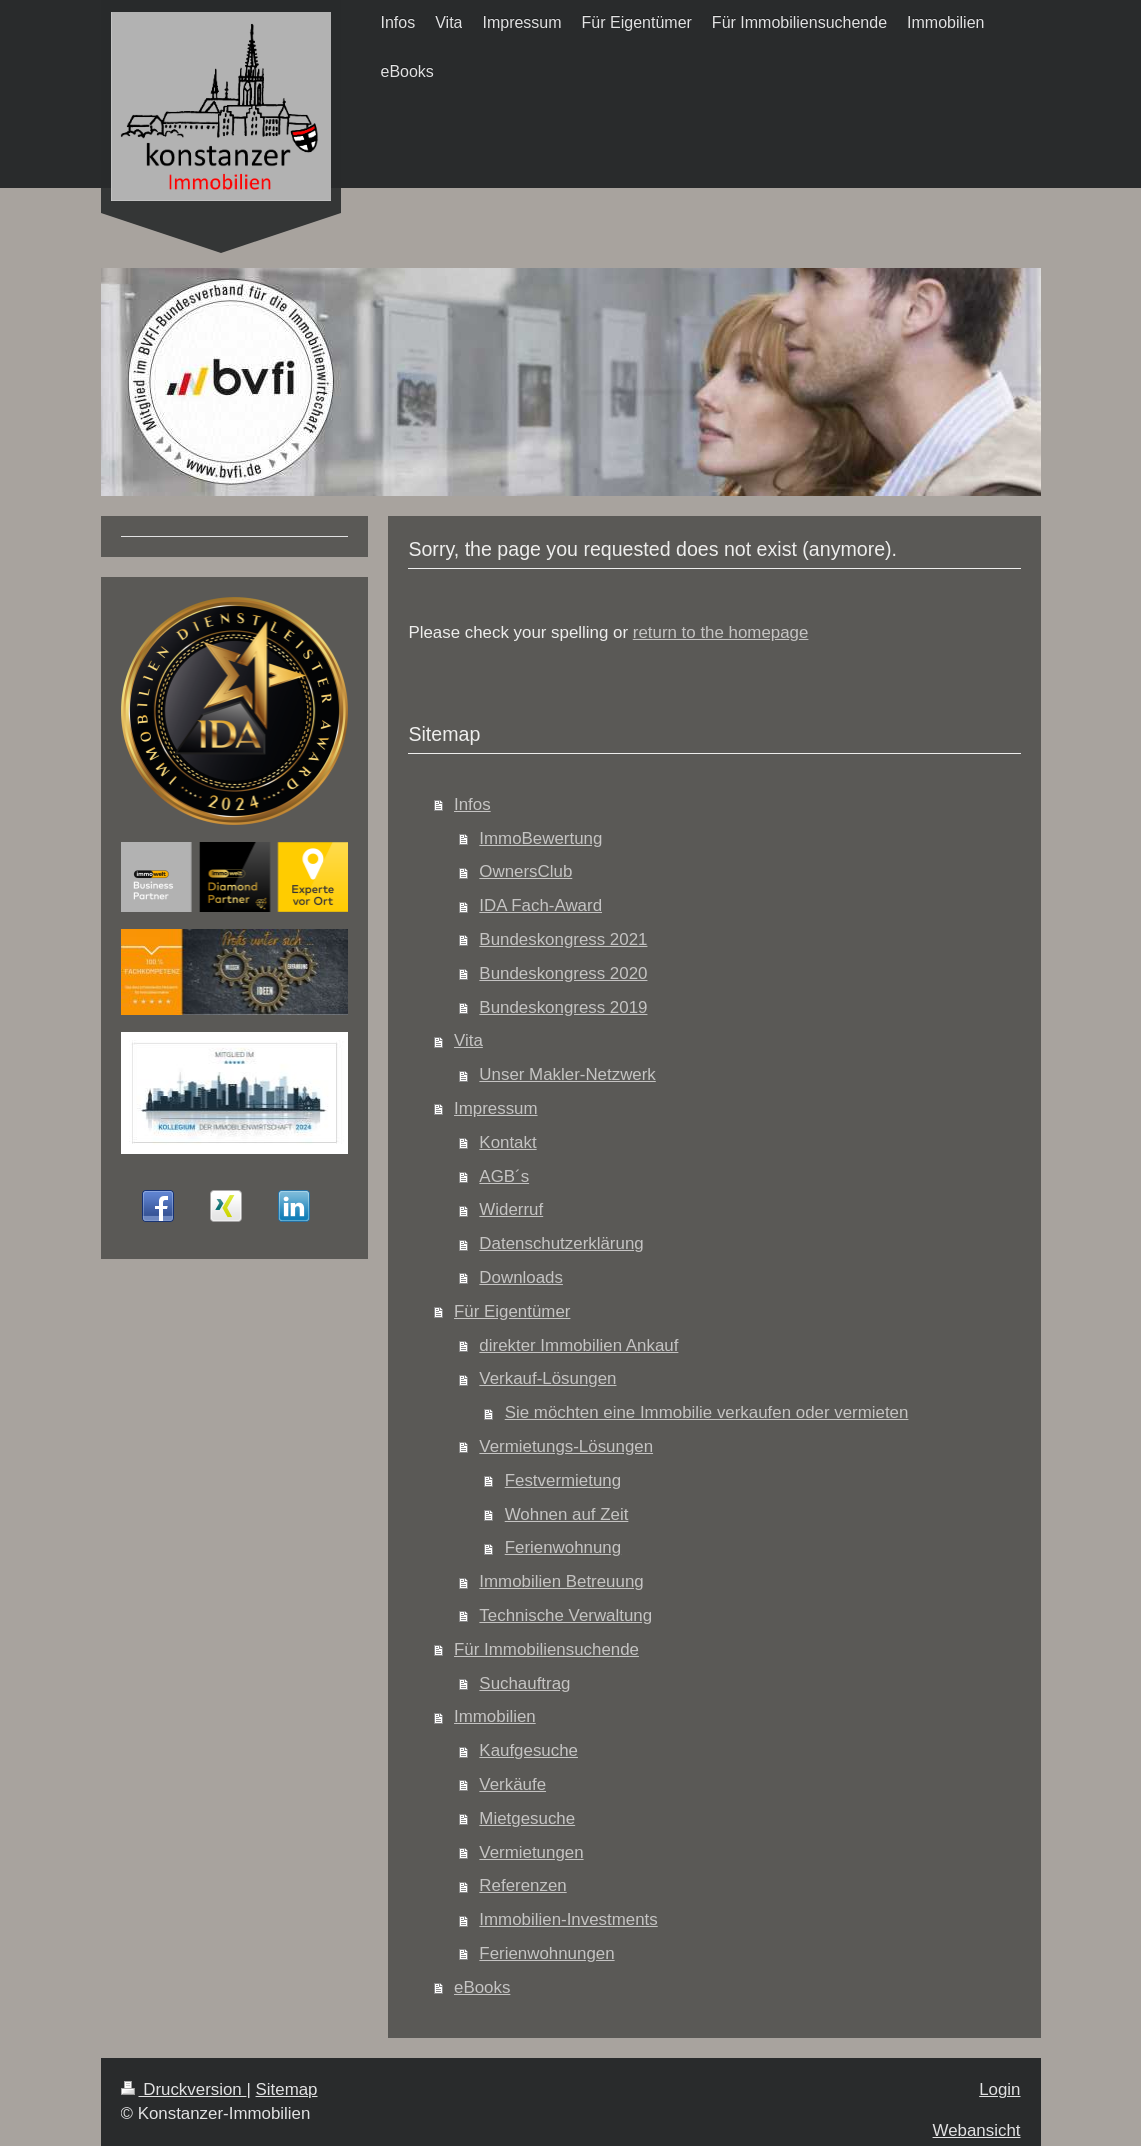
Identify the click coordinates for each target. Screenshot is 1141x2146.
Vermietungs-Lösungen (566, 1446)
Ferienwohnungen (546, 1953)
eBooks (482, 1987)
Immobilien (495, 1716)
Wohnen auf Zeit (567, 1514)
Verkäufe (512, 1784)
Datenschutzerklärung (561, 1243)
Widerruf (511, 1209)
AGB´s (504, 1176)
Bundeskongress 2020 (563, 973)
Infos (472, 804)
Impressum (496, 1108)
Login (999, 2089)
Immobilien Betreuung (561, 1581)
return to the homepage (721, 632)
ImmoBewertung (540, 838)
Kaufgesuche (528, 1750)
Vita (468, 1040)
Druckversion (184, 2089)
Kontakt (507, 1142)
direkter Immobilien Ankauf (578, 1345)
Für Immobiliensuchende (546, 1649)
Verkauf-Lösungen (547, 1378)
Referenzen (522, 1885)
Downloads (521, 1277)
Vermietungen (531, 1852)
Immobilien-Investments (568, 1919)
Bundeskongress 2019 (563, 1007)
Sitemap (287, 2089)
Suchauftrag (524, 1683)
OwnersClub (525, 871)
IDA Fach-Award (540, 905)
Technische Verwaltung (565, 1615)
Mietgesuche (527, 1818)
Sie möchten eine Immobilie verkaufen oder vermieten (707, 1412)
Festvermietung (563, 1480)
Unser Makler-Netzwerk (567, 1074)
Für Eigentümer (512, 1311)
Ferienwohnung (563, 1547)
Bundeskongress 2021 (563, 939)
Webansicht (977, 2130)
